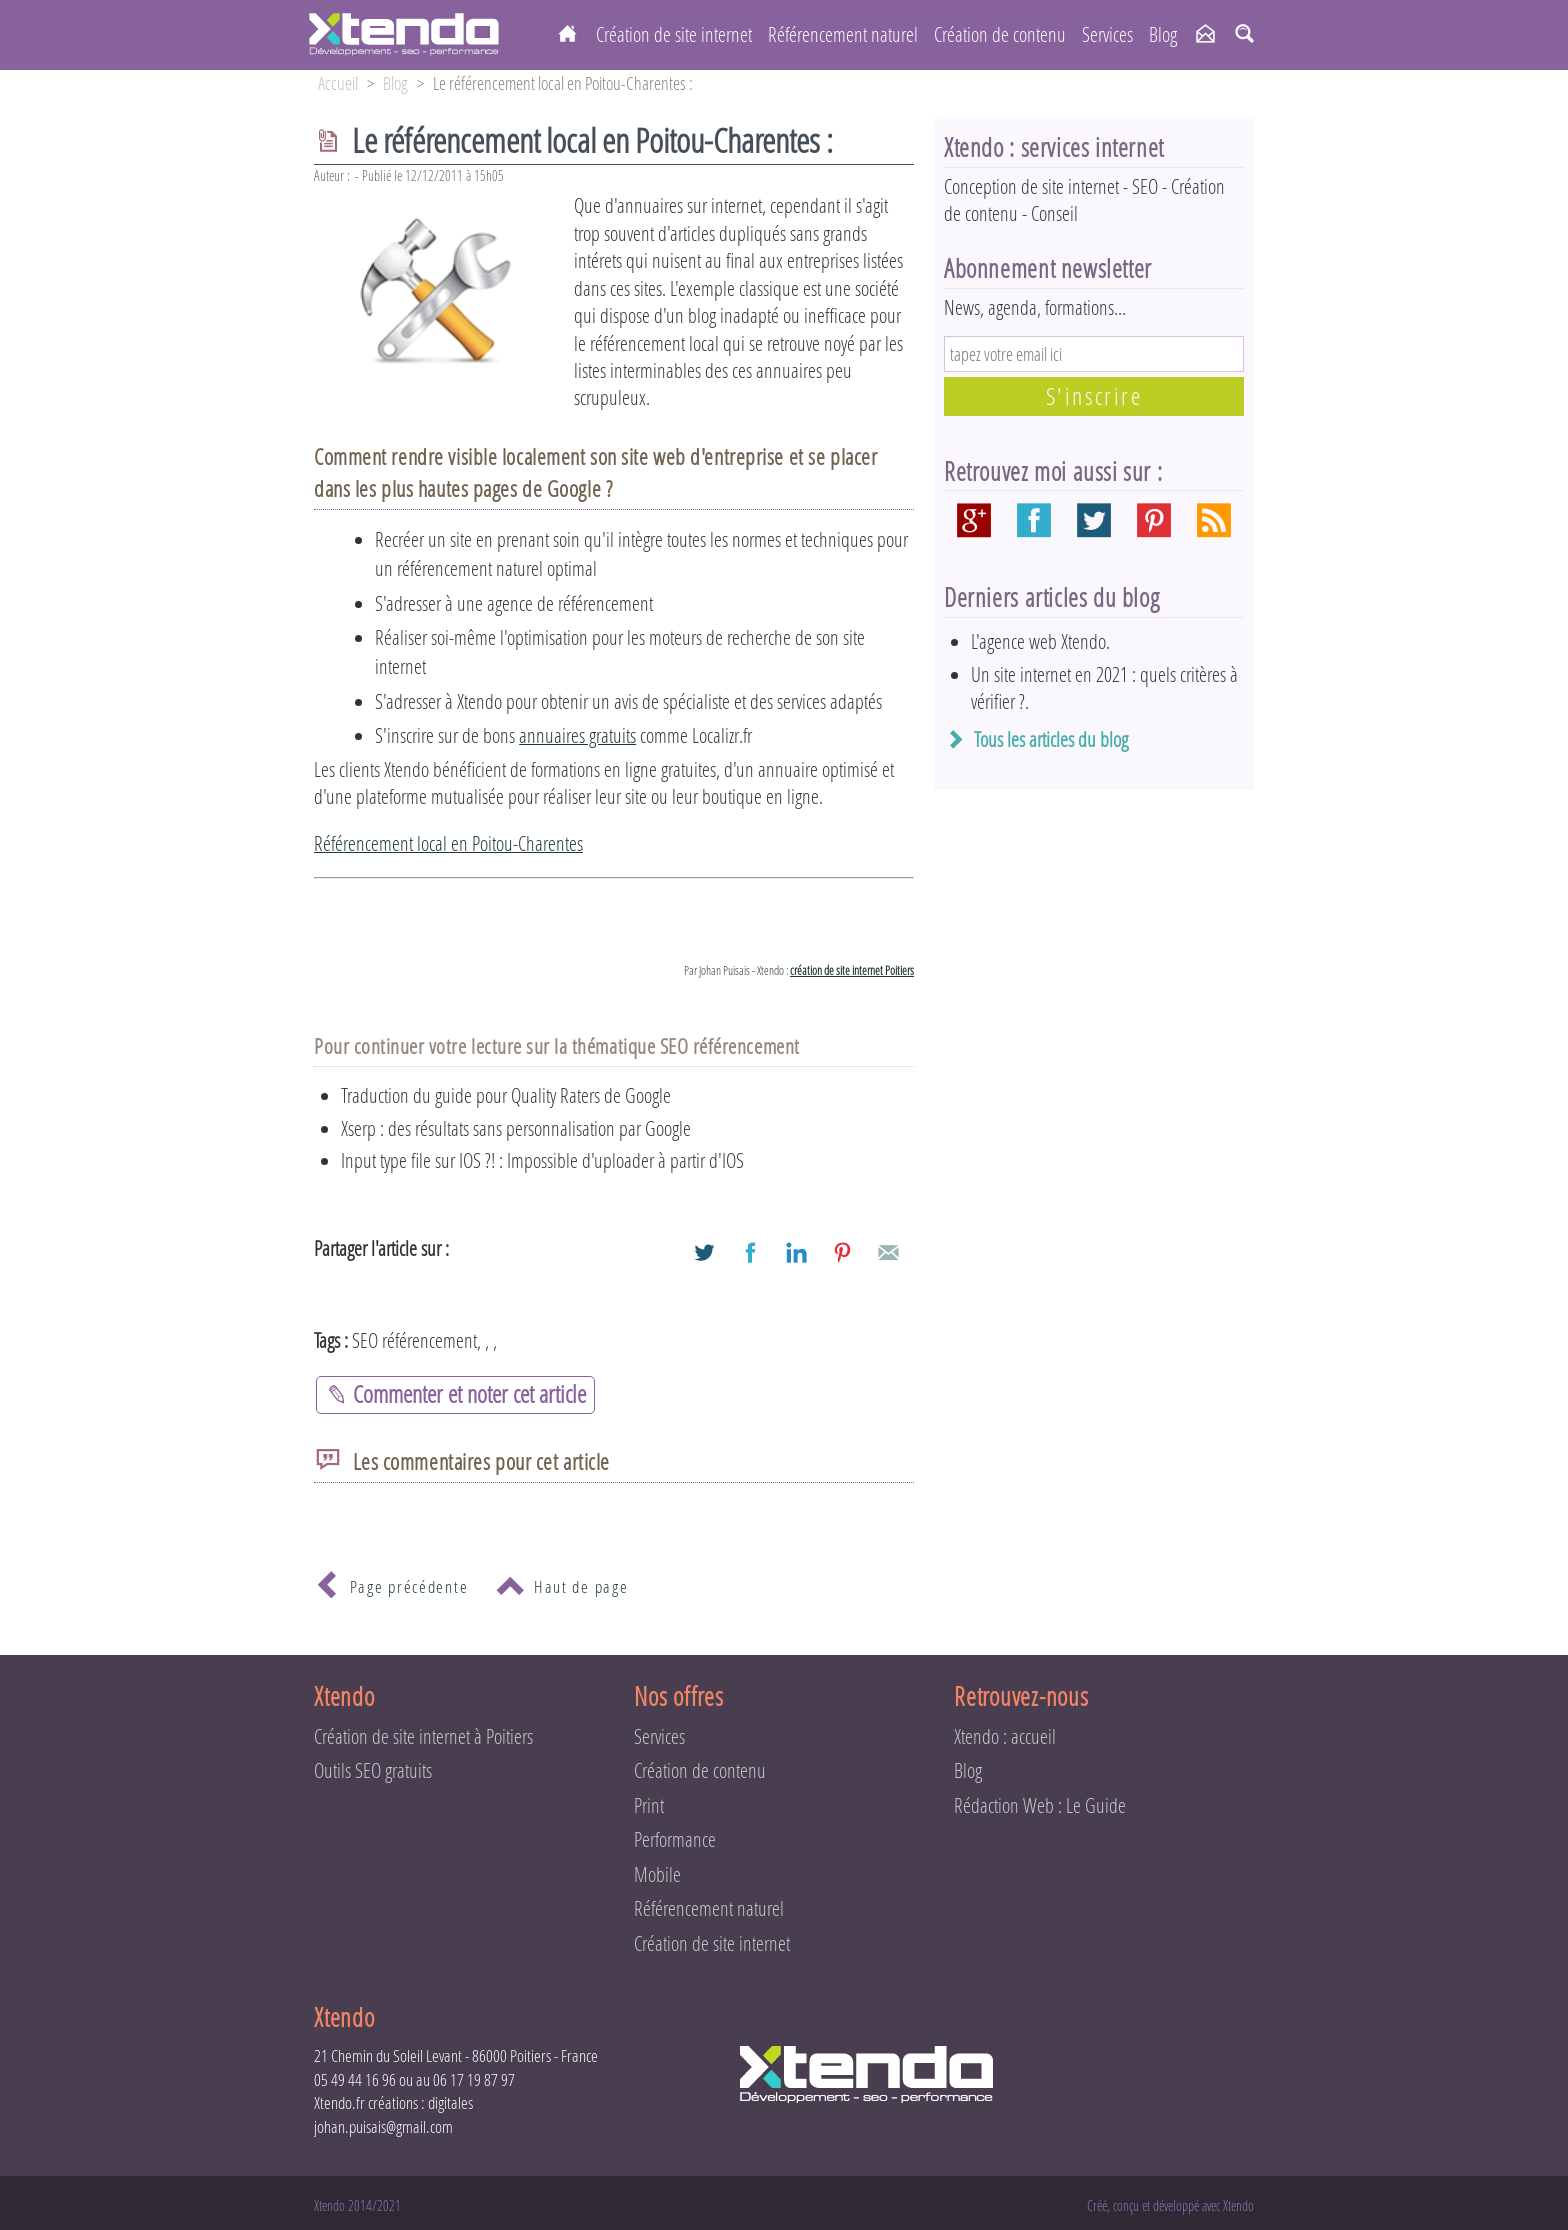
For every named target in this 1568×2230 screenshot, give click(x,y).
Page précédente (388, 1588)
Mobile (657, 1874)
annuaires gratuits (577, 735)
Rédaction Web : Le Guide (1040, 1805)
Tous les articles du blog (1051, 739)
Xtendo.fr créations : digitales (393, 2103)
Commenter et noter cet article (455, 1394)
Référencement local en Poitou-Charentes (448, 843)
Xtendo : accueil (1005, 1736)
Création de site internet (674, 34)
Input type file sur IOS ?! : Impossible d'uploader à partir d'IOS (542, 1160)
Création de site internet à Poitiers (423, 1736)
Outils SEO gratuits (373, 1770)
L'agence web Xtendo (1038, 641)
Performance (675, 1839)
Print (649, 1805)
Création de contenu (1000, 34)
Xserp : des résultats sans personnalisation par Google (516, 1128)
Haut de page (560, 1588)
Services (1107, 34)
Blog (1163, 34)
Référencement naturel (843, 34)
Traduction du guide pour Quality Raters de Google (506, 1095)
